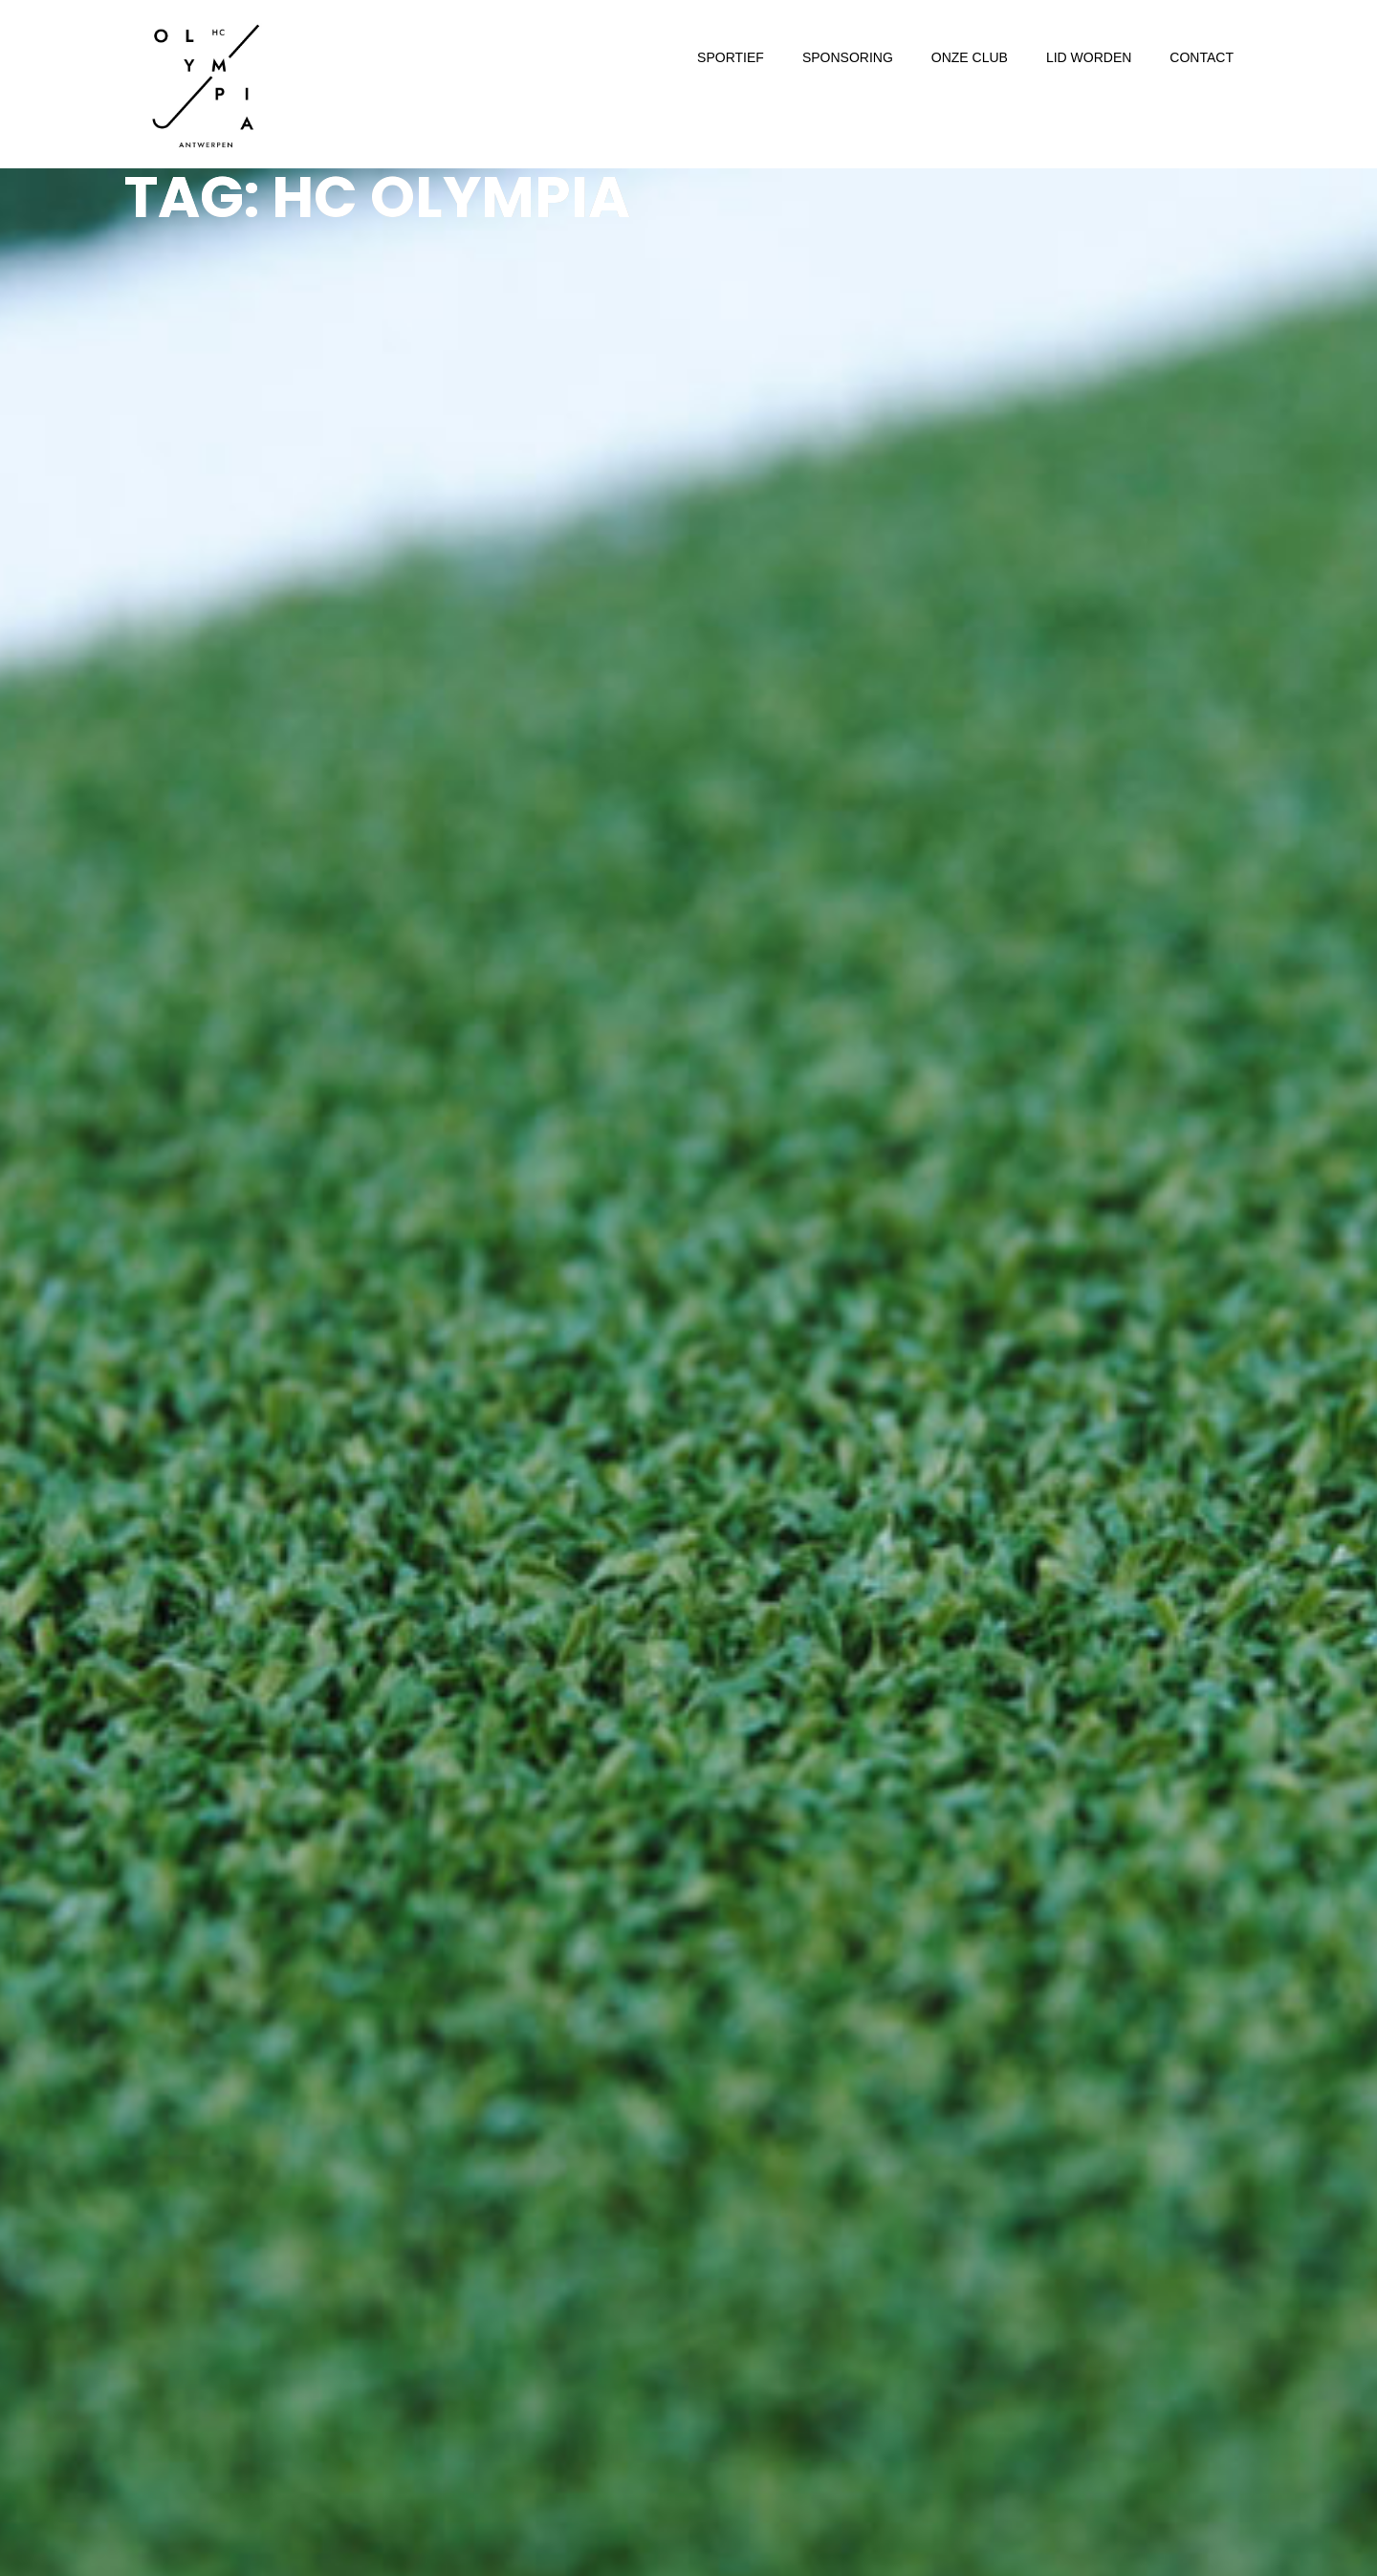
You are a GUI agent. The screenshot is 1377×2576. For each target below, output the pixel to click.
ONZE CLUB (969, 57)
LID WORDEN (1088, 57)
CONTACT (1201, 57)
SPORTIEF (730, 57)
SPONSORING (847, 57)
